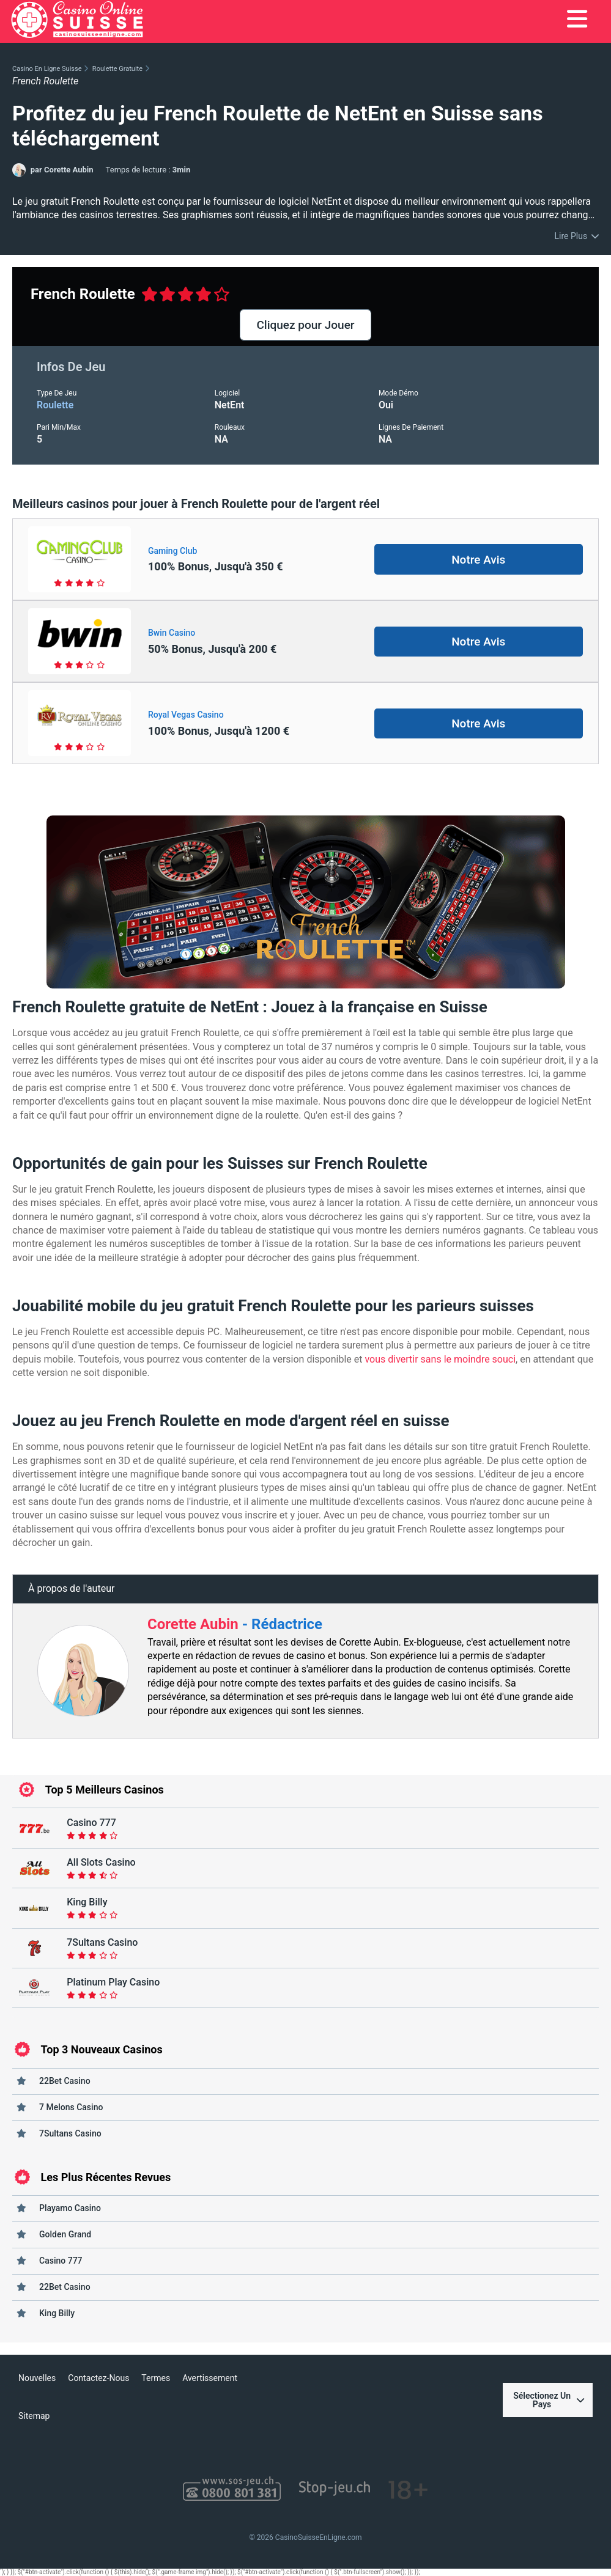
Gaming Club (172, 551)
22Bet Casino (65, 2081)
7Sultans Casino (70, 2133)
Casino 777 (61, 2260)
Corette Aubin (194, 1624)
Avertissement (209, 2378)
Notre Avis (478, 560)
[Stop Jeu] (334, 2489)
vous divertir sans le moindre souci (440, 1359)
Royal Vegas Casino (186, 714)
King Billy (57, 2313)
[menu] (577, 19)
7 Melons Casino (71, 2107)
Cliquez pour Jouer (305, 325)
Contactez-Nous (98, 2378)
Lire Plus (570, 236)
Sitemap (34, 2416)
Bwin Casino (171, 633)
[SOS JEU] (232, 2489)
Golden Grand (65, 2234)
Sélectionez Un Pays (548, 2400)
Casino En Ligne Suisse (47, 69)
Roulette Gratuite (117, 69)
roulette (55, 405)
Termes (155, 2378)
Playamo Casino (70, 2208)
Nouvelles (37, 2378)
